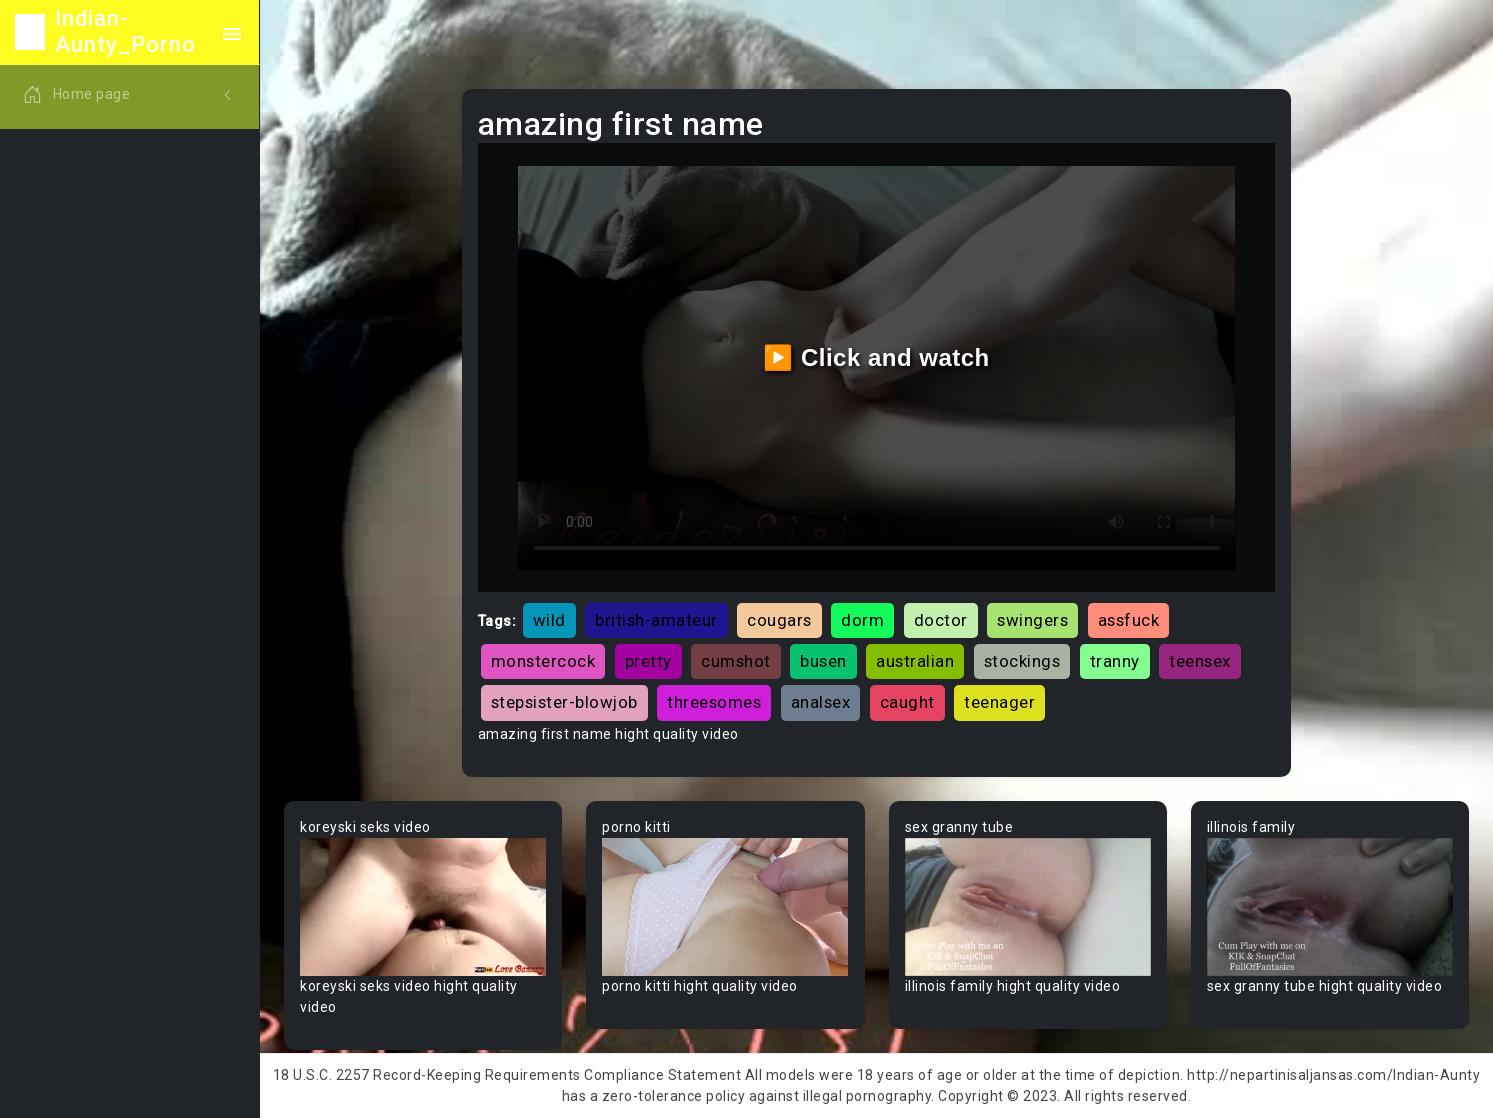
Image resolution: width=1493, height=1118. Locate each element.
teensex (1200, 661)
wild (549, 620)
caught (907, 702)
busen (823, 661)
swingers (1032, 620)
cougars (779, 620)
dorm (862, 620)
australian (915, 661)
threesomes (714, 702)
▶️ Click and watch (876, 357)
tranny (1115, 661)
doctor (941, 620)
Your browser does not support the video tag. (423, 907)
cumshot (736, 661)
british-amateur (656, 620)
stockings (1022, 661)
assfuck (1129, 620)
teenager (999, 702)
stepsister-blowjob (564, 702)
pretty (648, 661)
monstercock (543, 661)
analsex (821, 702)
